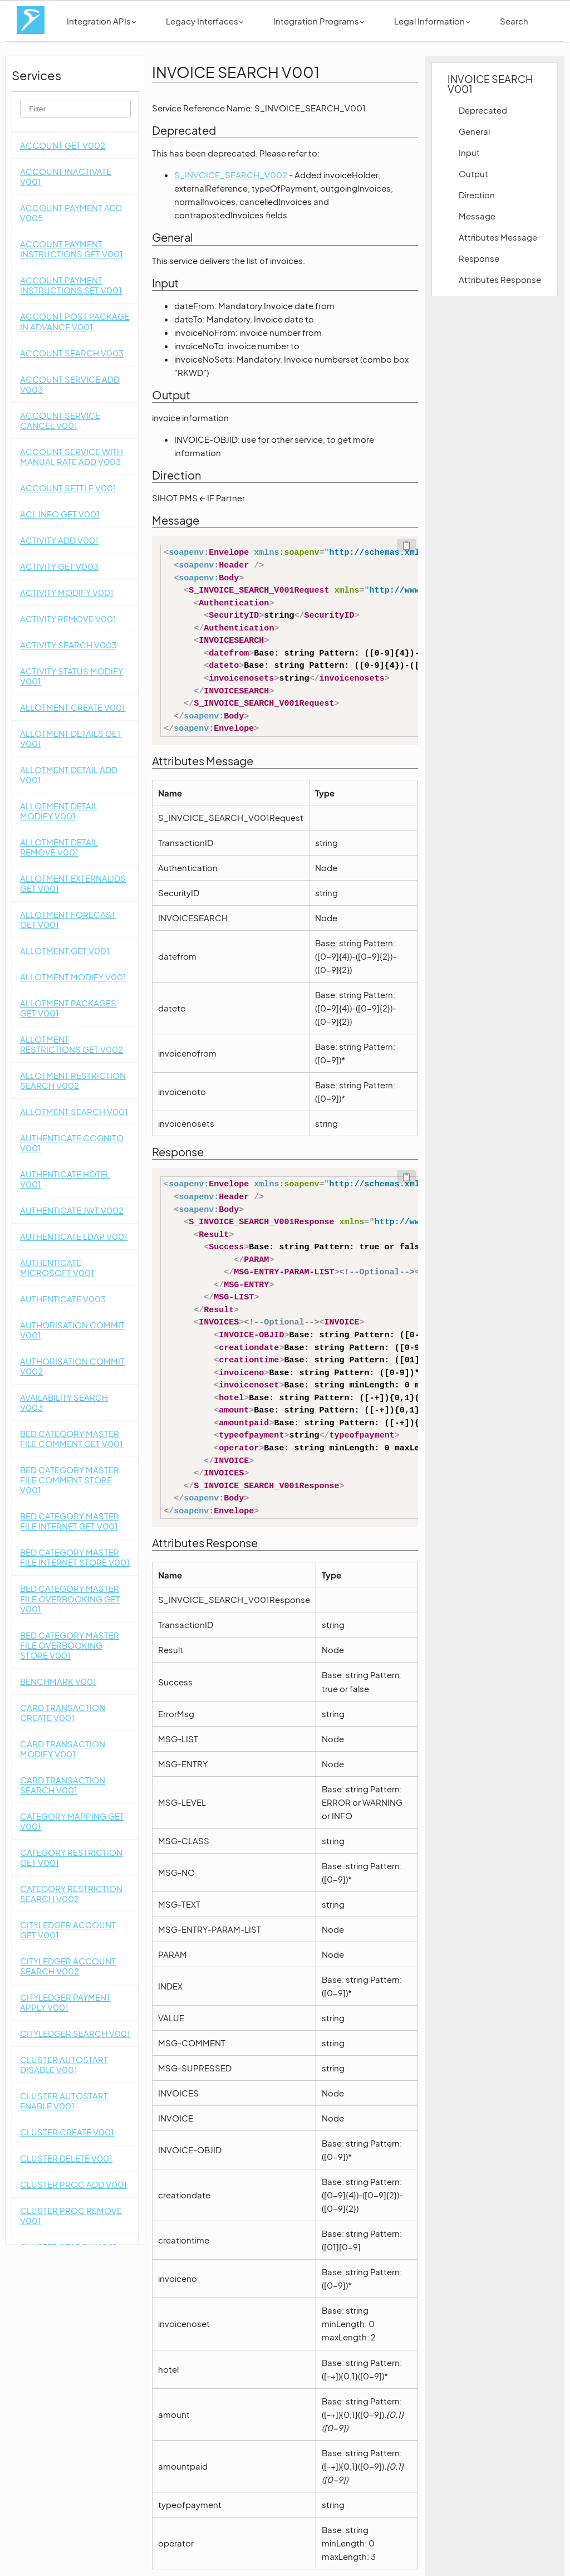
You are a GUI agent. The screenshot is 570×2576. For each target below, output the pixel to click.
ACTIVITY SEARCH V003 (68, 644)
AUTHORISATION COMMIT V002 (72, 1366)
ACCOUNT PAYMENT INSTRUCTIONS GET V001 (71, 248)
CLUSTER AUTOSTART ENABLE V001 (64, 2100)
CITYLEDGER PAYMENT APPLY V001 (65, 2002)
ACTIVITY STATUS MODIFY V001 (71, 676)
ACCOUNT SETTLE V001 (68, 487)
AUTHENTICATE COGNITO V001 (72, 1142)
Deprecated (483, 110)
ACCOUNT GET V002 (62, 145)
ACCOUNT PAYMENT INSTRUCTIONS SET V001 (71, 285)
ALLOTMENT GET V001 (65, 950)
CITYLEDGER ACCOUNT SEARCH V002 (68, 1966)
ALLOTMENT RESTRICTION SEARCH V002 (73, 1080)
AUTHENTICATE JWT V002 (72, 1210)
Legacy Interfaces (204, 21)
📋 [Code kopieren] (406, 545)
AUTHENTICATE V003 (63, 1298)
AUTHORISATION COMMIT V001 (72, 1329)
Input (469, 152)
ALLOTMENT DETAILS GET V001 (70, 738)
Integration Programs (318, 21)
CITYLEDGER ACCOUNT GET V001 (68, 1929)
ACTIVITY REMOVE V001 (68, 618)
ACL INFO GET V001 (60, 514)
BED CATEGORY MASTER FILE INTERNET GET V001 (69, 1521)
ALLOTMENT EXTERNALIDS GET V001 (73, 883)
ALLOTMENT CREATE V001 (72, 707)
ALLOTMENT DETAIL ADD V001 (68, 774)
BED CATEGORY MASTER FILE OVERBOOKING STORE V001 (69, 1645)
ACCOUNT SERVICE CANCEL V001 (60, 420)
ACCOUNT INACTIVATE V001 (65, 176)
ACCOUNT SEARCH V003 (72, 353)
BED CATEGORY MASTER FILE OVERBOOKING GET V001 (70, 1598)
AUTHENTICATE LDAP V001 (73, 1236)
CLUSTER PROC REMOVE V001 (71, 2215)
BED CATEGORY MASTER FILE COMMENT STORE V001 (69, 1479)
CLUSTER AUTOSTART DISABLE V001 (64, 2064)
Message (477, 216)
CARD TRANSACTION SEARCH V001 (62, 1785)
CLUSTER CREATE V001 (67, 2132)
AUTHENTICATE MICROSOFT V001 (57, 1267)
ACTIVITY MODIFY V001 (67, 592)
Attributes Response (500, 279)
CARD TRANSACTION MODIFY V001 (62, 1748)
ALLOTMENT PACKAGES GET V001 (68, 1008)
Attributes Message (498, 237)
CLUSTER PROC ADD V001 (73, 2184)
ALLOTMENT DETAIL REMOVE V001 (59, 847)
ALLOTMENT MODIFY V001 (73, 976)
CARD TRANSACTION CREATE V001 (62, 1712)
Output (473, 173)
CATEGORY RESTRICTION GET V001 (71, 1857)
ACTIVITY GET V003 (59, 566)
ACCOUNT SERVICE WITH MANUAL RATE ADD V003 (71, 456)
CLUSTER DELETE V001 (66, 2158)
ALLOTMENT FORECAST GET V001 (68, 919)
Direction (477, 194)
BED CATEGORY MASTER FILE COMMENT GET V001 (71, 1438)
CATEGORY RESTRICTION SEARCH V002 (71, 1893)
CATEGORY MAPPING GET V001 (72, 1821)
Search (514, 21)
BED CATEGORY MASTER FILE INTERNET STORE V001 (75, 1557)
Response (479, 258)
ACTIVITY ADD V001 (59, 540)
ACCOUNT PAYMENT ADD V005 (71, 212)
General (474, 131)
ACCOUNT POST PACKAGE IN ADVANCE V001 (74, 321)
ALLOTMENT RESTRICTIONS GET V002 (71, 1044)
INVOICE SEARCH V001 (490, 83)
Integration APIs (101, 21)
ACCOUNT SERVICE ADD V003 (70, 384)
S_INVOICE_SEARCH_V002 (230, 174)
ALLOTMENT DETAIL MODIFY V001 (59, 810)
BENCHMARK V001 (58, 1681)
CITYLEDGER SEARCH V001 (75, 2033)
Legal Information (432, 21)
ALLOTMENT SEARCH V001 (74, 1111)
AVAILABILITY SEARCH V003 (64, 1402)
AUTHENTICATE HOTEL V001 (65, 1179)
